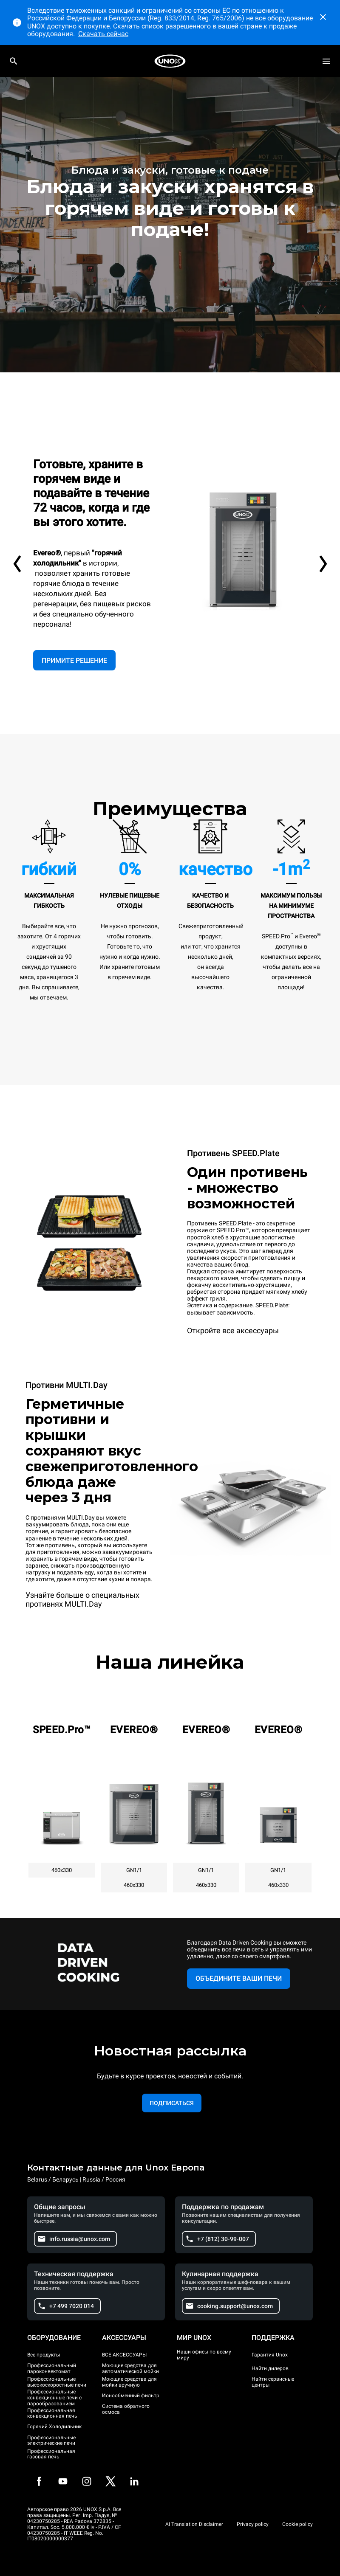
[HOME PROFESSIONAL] (170, 61)
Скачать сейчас (103, 34)
